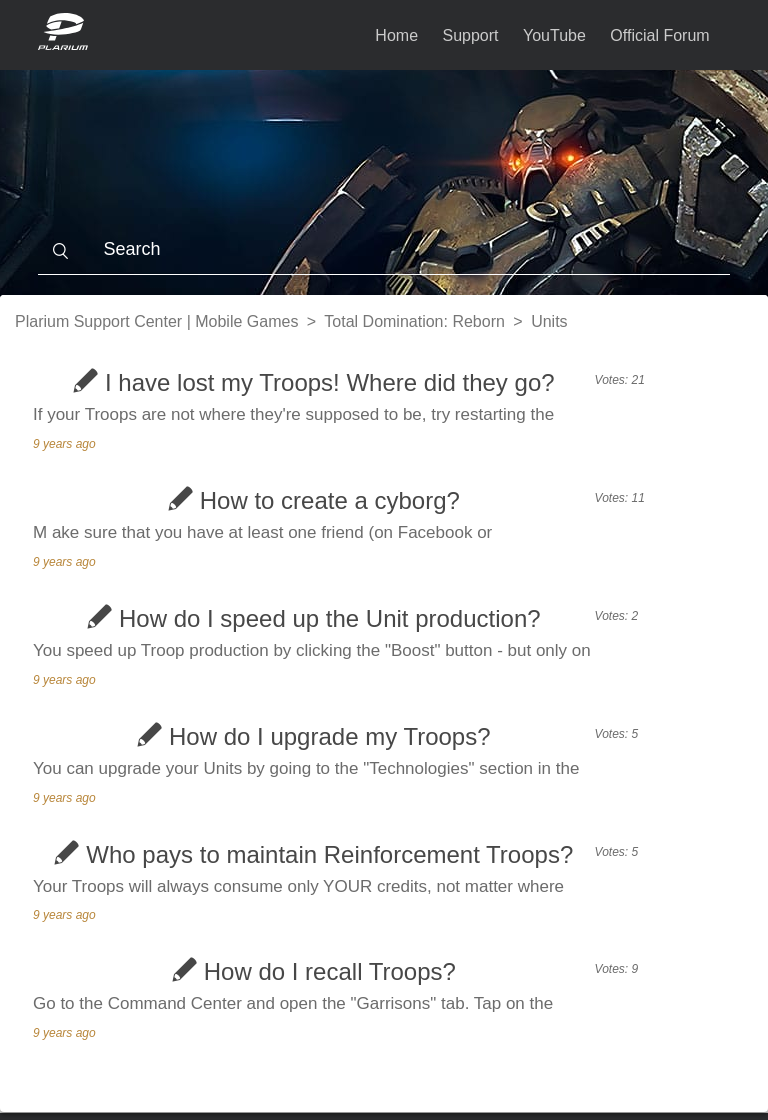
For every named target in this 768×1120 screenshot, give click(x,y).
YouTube (554, 35)
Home (396, 35)
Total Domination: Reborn (414, 321)
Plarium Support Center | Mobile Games (156, 321)
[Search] (383, 250)
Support (471, 35)
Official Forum (659, 35)
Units (549, 321)
